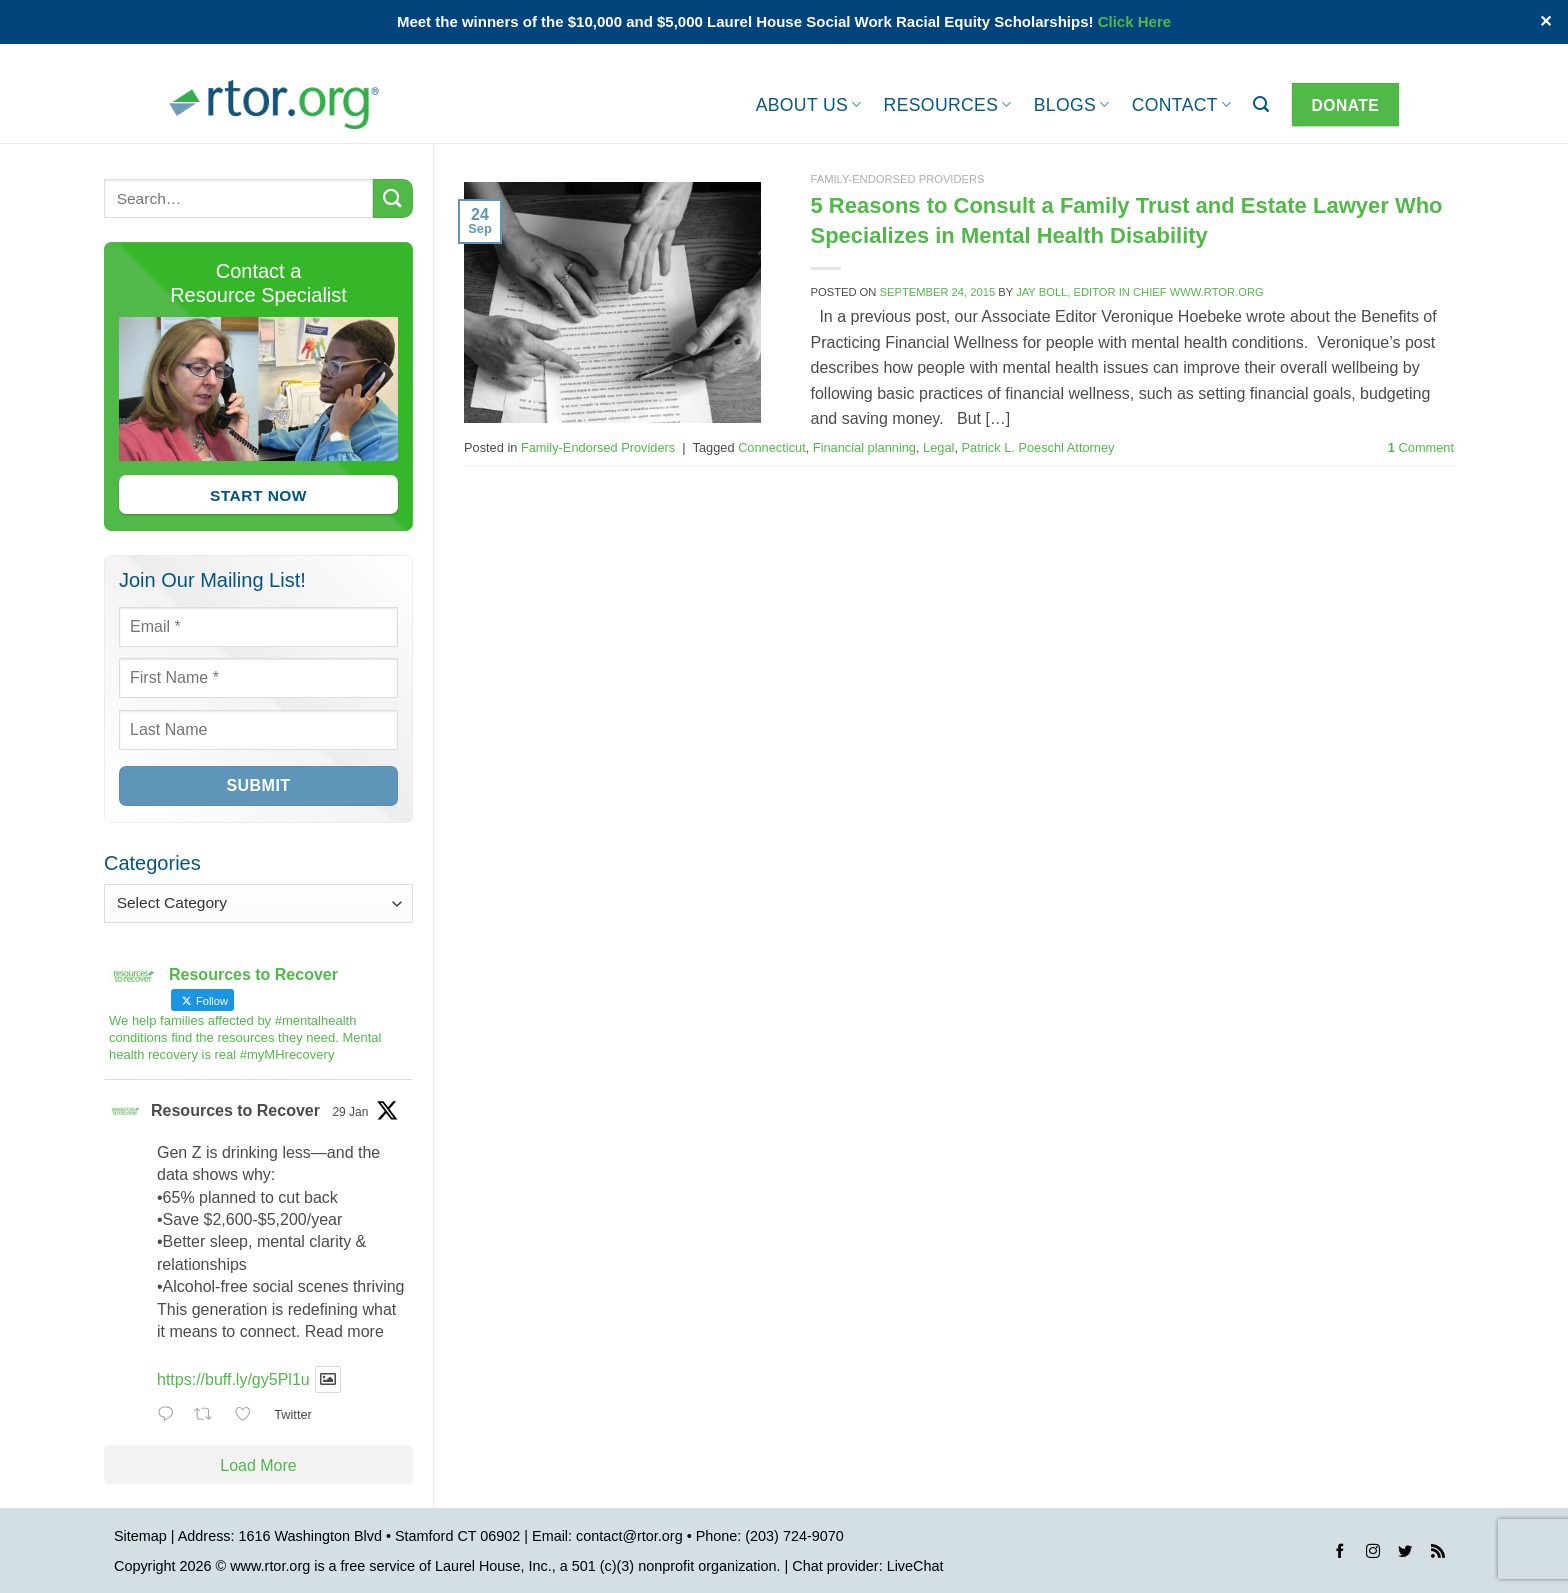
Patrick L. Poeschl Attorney (1038, 447)
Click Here (1134, 21)
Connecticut (772, 447)
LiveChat (915, 1566)
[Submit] (393, 198)
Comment (1421, 447)
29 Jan (350, 1112)
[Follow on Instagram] (1373, 1554)
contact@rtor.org (629, 1536)
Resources (948, 105)
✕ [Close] (1545, 21)
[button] (1261, 104)
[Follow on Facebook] (1340, 1554)
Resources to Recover (235, 1110)
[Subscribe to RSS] (1438, 1554)
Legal (938, 447)
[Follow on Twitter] (1405, 1554)
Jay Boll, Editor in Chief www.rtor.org (1140, 292)
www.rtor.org (270, 1566)
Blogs (1072, 105)
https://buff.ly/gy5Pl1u (233, 1379)
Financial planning (864, 447)
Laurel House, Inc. (493, 1566)
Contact (1182, 105)
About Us (809, 105)
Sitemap (140, 1536)
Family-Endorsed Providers (898, 179)
